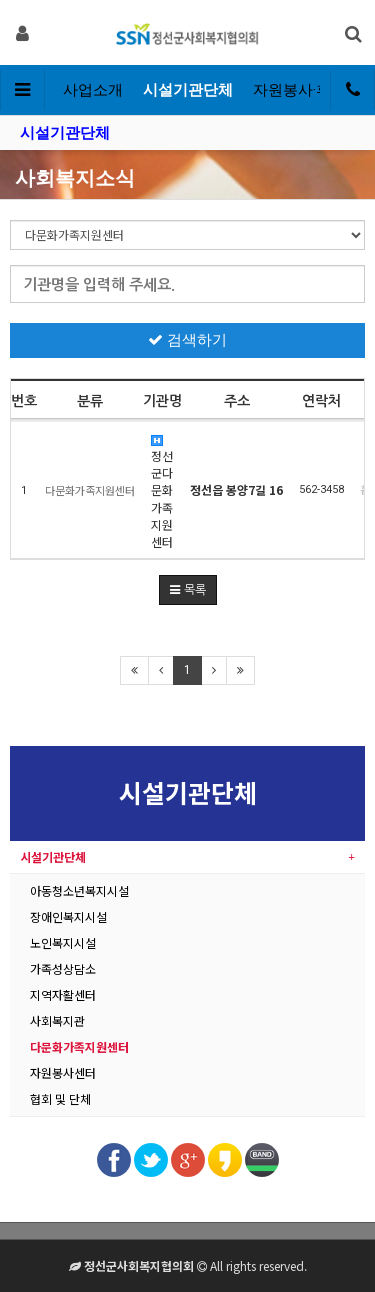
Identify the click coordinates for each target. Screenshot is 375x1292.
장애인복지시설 (68, 916)
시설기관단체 (188, 90)
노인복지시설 (63, 942)
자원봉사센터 (63, 1072)
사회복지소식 (75, 178)
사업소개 (93, 90)
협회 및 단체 (60, 1098)
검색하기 (187, 340)
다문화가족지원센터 (79, 1046)
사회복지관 (57, 1020)
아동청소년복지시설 (79, 890)
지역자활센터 (63, 994)
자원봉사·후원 (299, 90)
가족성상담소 (63, 968)
